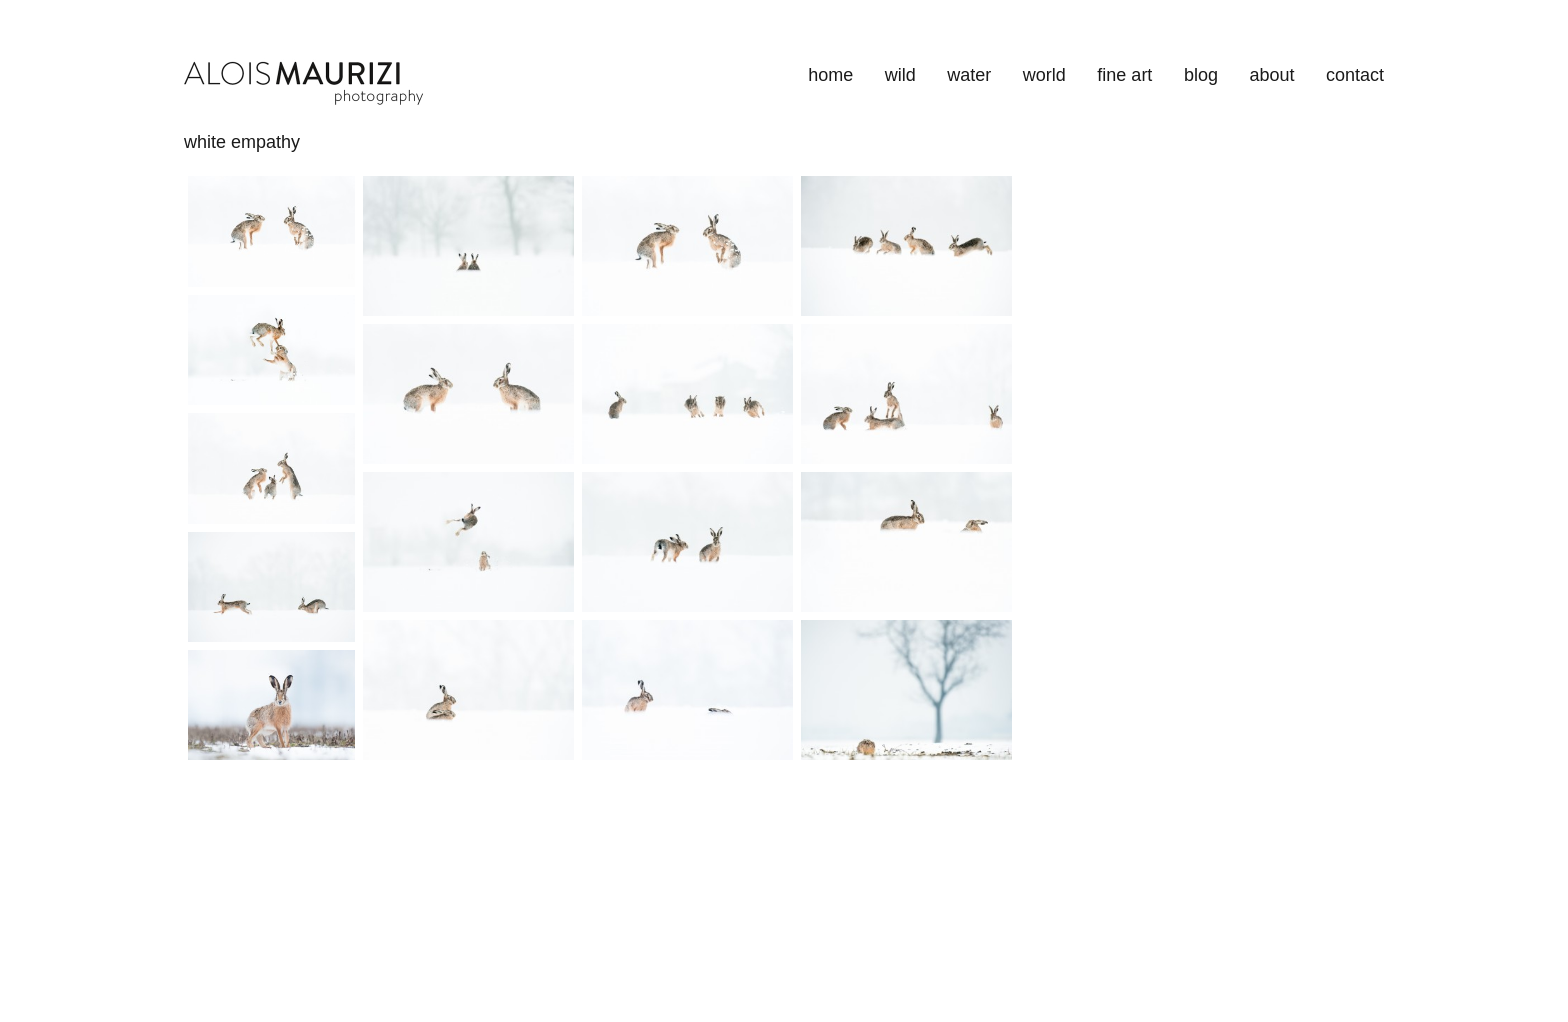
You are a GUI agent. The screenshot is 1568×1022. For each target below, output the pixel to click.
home (830, 75)
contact (1355, 75)
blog (1201, 75)
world (1044, 75)
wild (900, 75)
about (1271, 75)
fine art (1124, 75)
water (969, 75)
